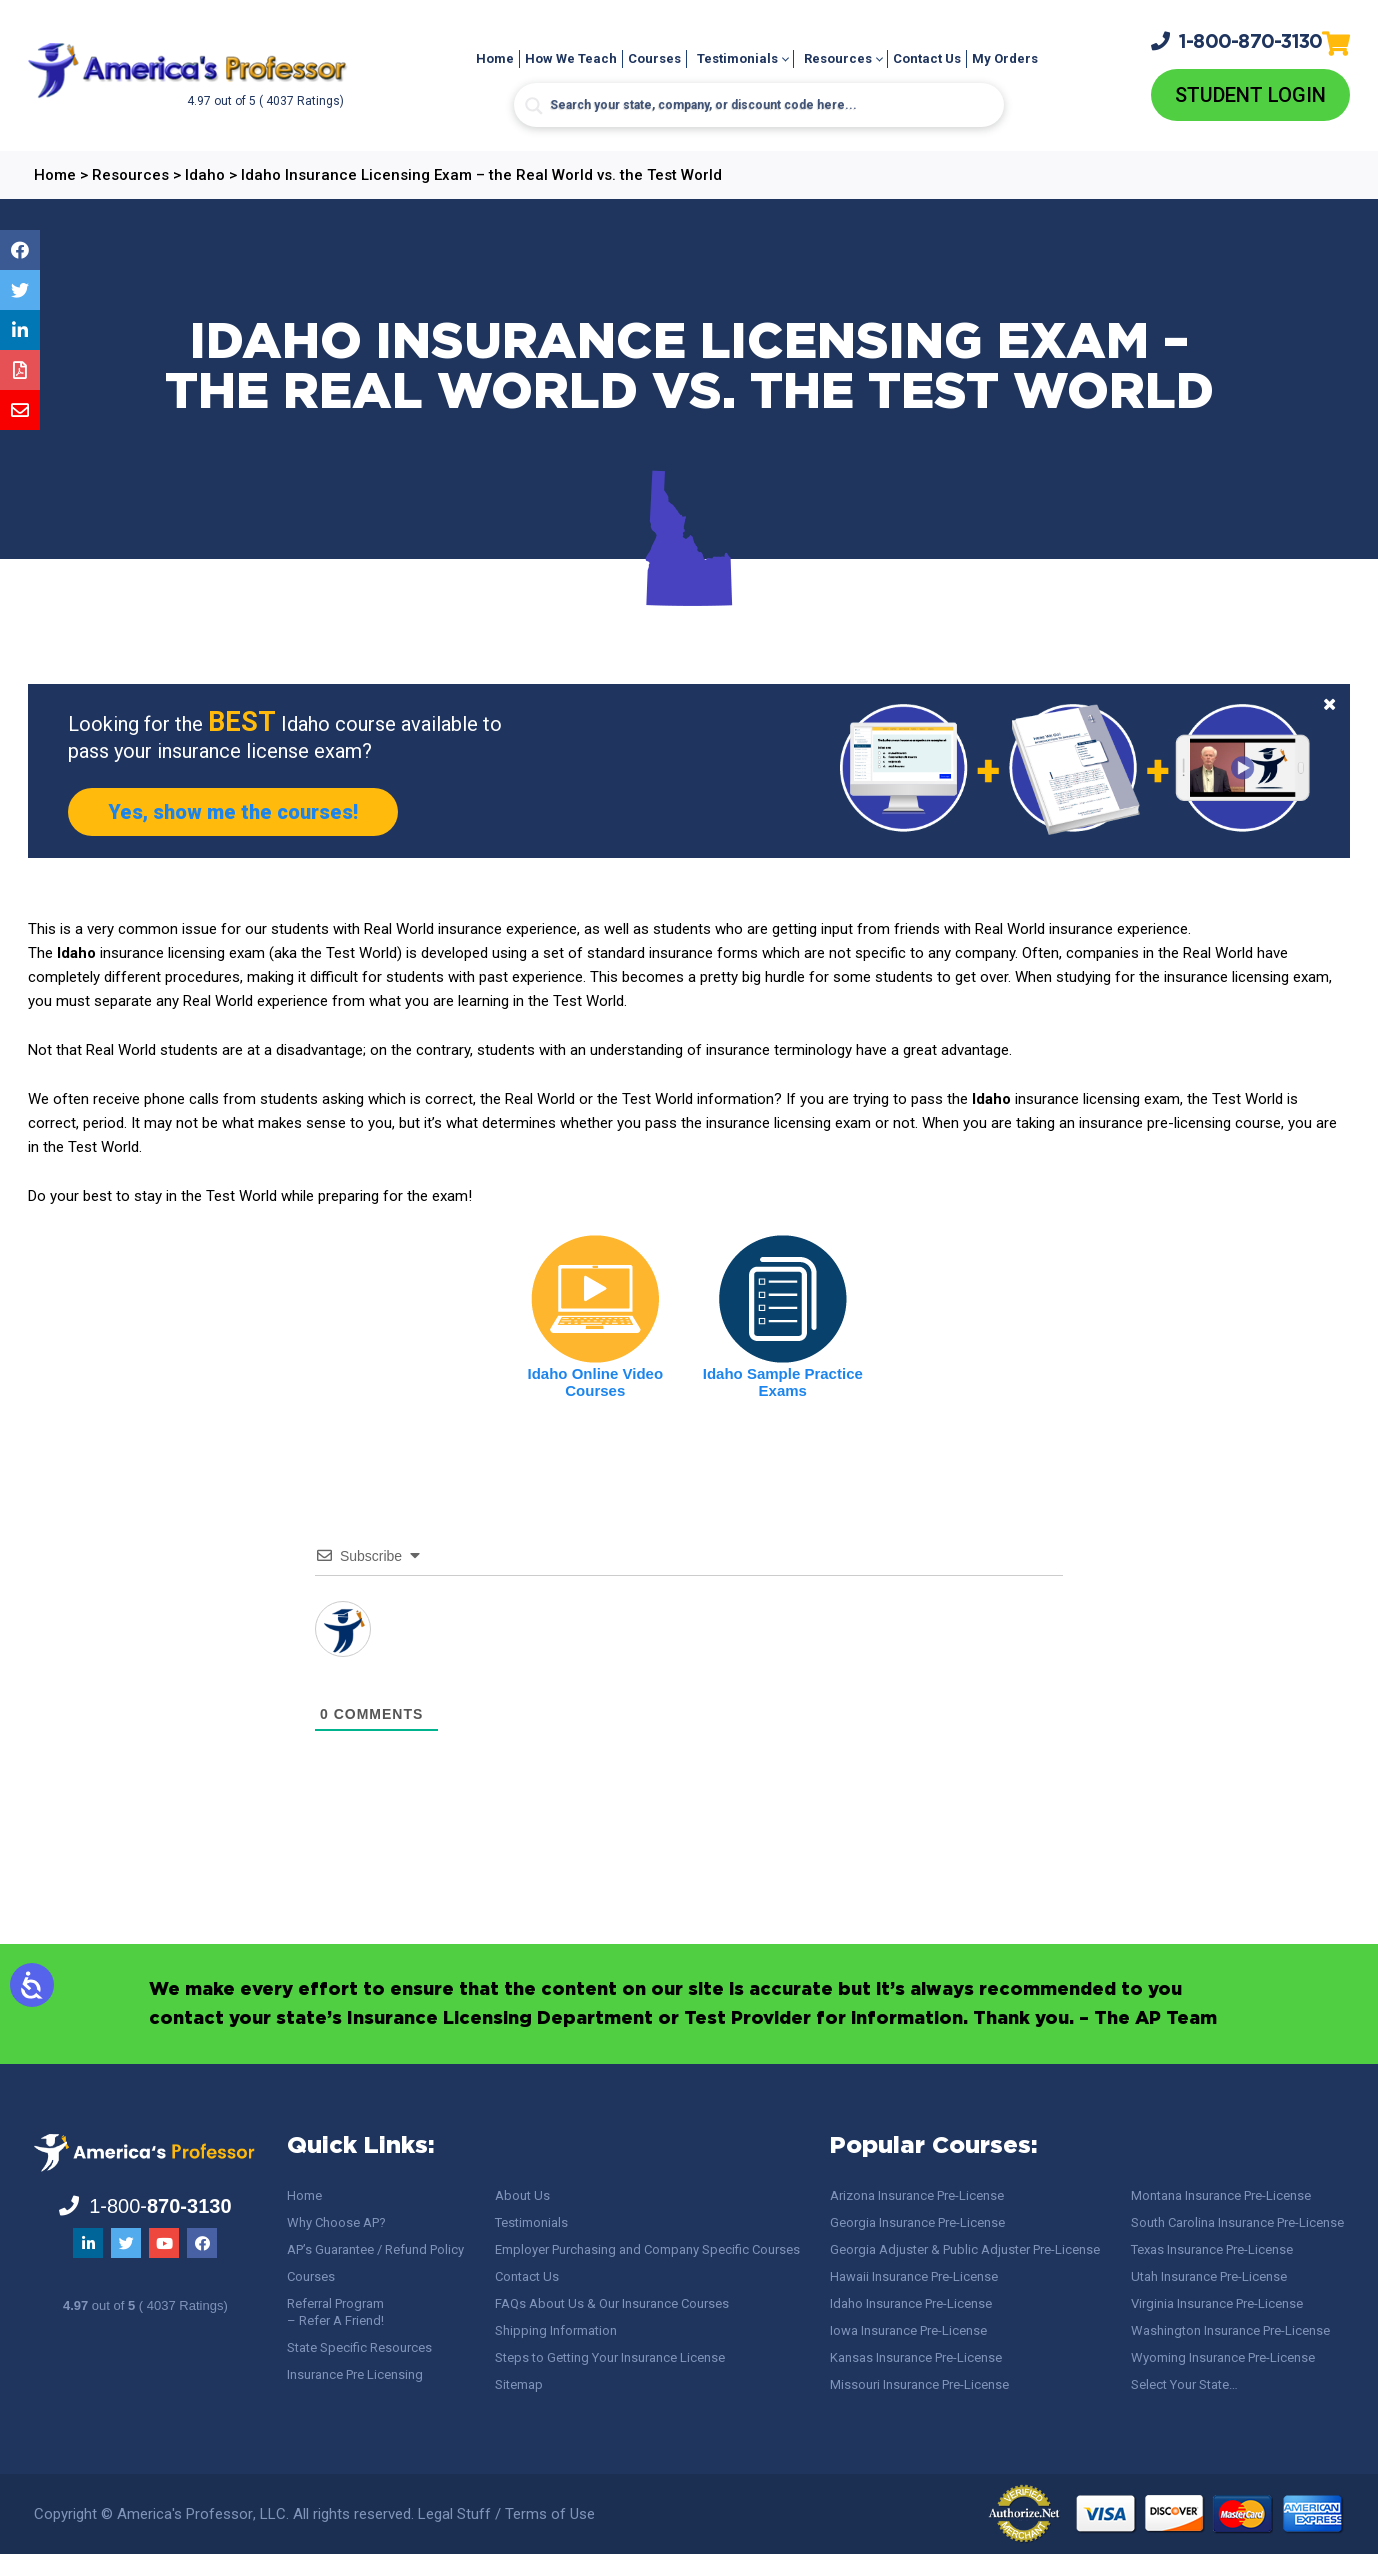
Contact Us (927, 58)
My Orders (1005, 58)
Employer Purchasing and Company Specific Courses (647, 2249)
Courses (654, 58)
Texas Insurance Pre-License (1212, 2249)
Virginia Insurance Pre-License (1217, 2303)
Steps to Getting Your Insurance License (610, 2357)
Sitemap (519, 2384)
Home (495, 58)
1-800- (1237, 41)
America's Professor (185, 2514)
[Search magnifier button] (534, 106)
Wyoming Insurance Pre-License (1223, 2357)
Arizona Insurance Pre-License (917, 2195)
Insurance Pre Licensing (355, 2374)
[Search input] (759, 105)
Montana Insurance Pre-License (1221, 2195)
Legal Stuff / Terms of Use (506, 2514)
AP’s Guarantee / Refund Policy (375, 2249)
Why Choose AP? (336, 2222)
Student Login (1250, 95)
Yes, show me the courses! (233, 812)
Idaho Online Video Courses (596, 1382)
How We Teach (571, 58)
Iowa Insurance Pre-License (908, 2330)
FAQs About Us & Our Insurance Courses (612, 2303)
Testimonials (737, 58)
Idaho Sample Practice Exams (783, 1382)
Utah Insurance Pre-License (1209, 2276)
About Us (522, 2195)
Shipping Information (556, 2330)
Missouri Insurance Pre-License (919, 2384)
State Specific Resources (359, 2347)
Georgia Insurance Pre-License (917, 2222)
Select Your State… (1184, 2384)
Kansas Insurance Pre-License (916, 2357)
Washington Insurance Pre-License (1230, 2330)
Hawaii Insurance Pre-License (914, 2276)
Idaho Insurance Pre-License (911, 2303)
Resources (838, 58)
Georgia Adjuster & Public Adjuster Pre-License (965, 2249)
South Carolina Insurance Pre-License (1237, 2222)
